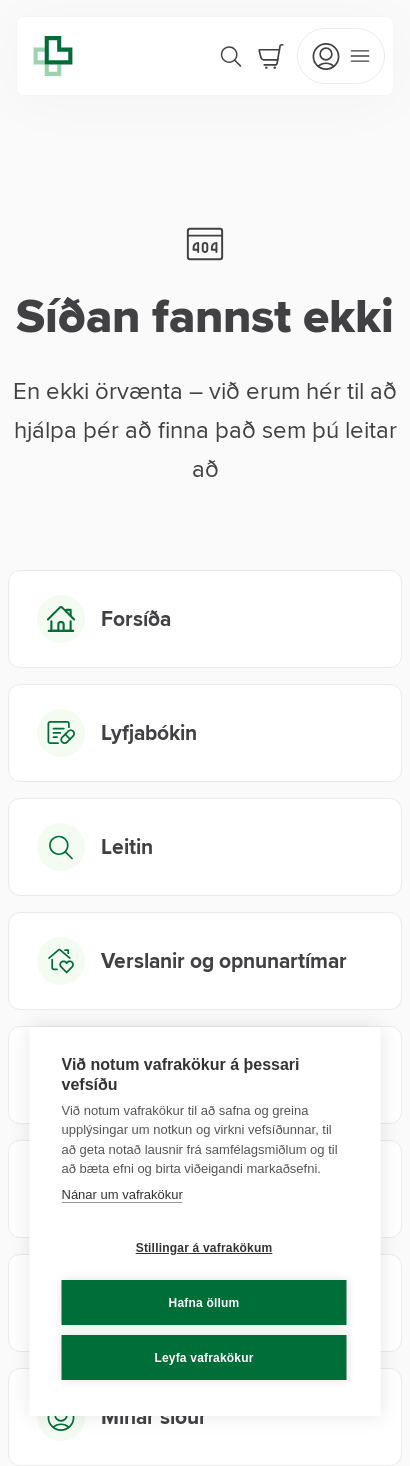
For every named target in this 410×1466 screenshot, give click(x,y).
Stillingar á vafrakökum (204, 1248)
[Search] (231, 56)
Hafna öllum (204, 1303)
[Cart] (271, 56)
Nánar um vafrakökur (122, 1194)
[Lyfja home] (53, 56)
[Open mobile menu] (341, 56)
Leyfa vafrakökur (203, 1358)
